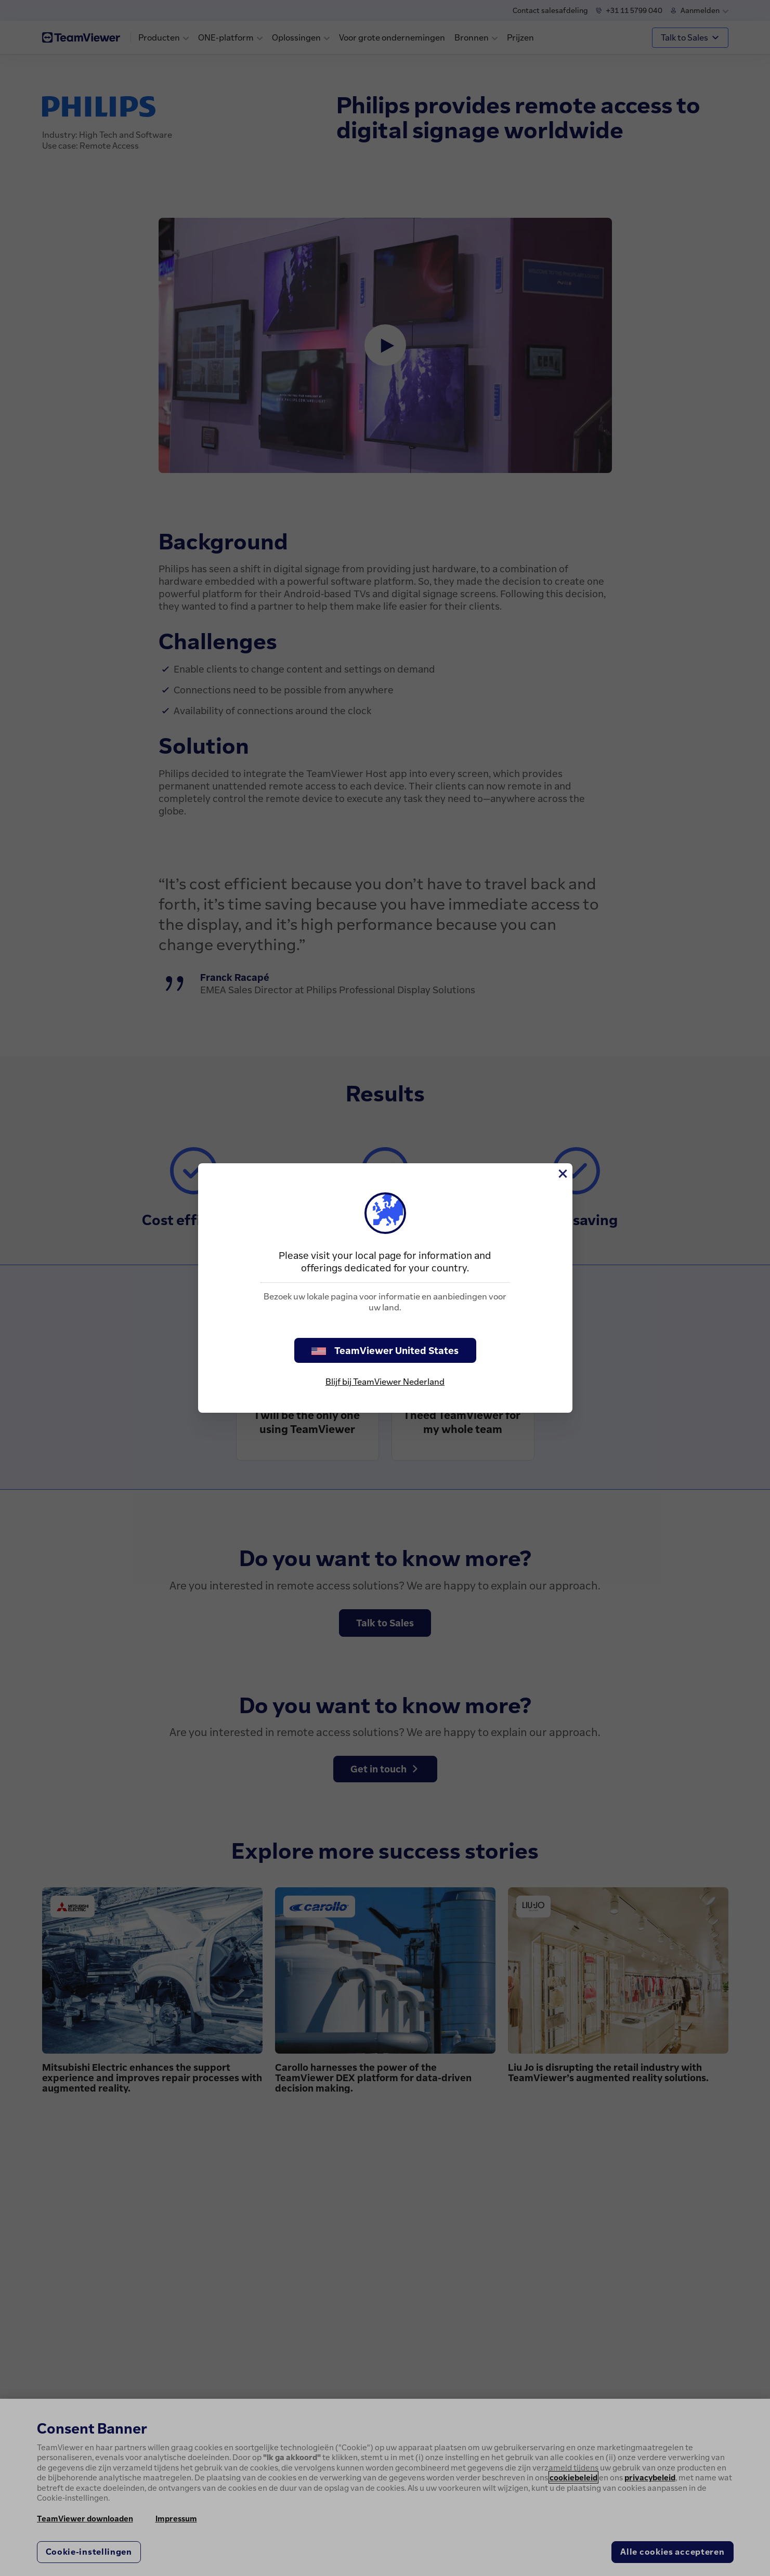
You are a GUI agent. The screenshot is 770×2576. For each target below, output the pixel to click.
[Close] (562, 1173)
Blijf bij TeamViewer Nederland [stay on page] (385, 1381)
